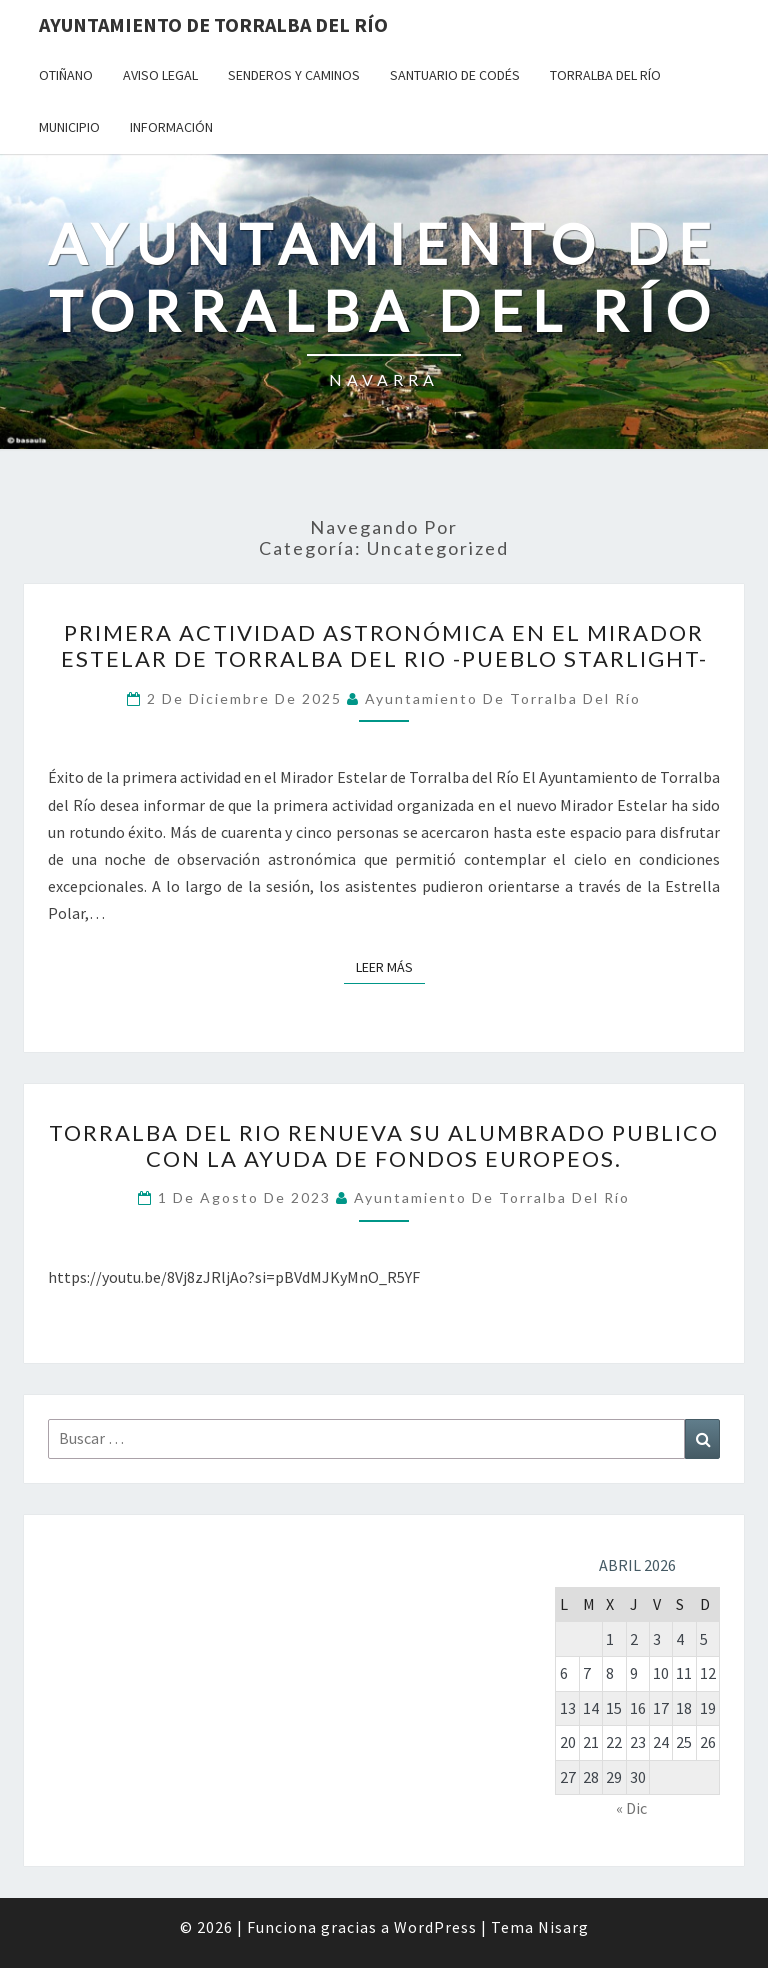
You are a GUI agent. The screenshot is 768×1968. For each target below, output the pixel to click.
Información (171, 127)
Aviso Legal (160, 75)
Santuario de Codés (455, 75)
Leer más (390, 966)
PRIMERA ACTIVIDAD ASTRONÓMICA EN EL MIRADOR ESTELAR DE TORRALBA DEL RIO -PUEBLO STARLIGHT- (384, 645)
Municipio (69, 127)
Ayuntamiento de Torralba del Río (213, 24)
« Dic (631, 1808)
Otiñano (66, 75)
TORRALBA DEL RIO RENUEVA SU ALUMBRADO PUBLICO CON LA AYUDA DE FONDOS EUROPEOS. (384, 1145)
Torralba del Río (605, 75)
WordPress (435, 1927)
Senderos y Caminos (294, 75)
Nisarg (563, 1927)
